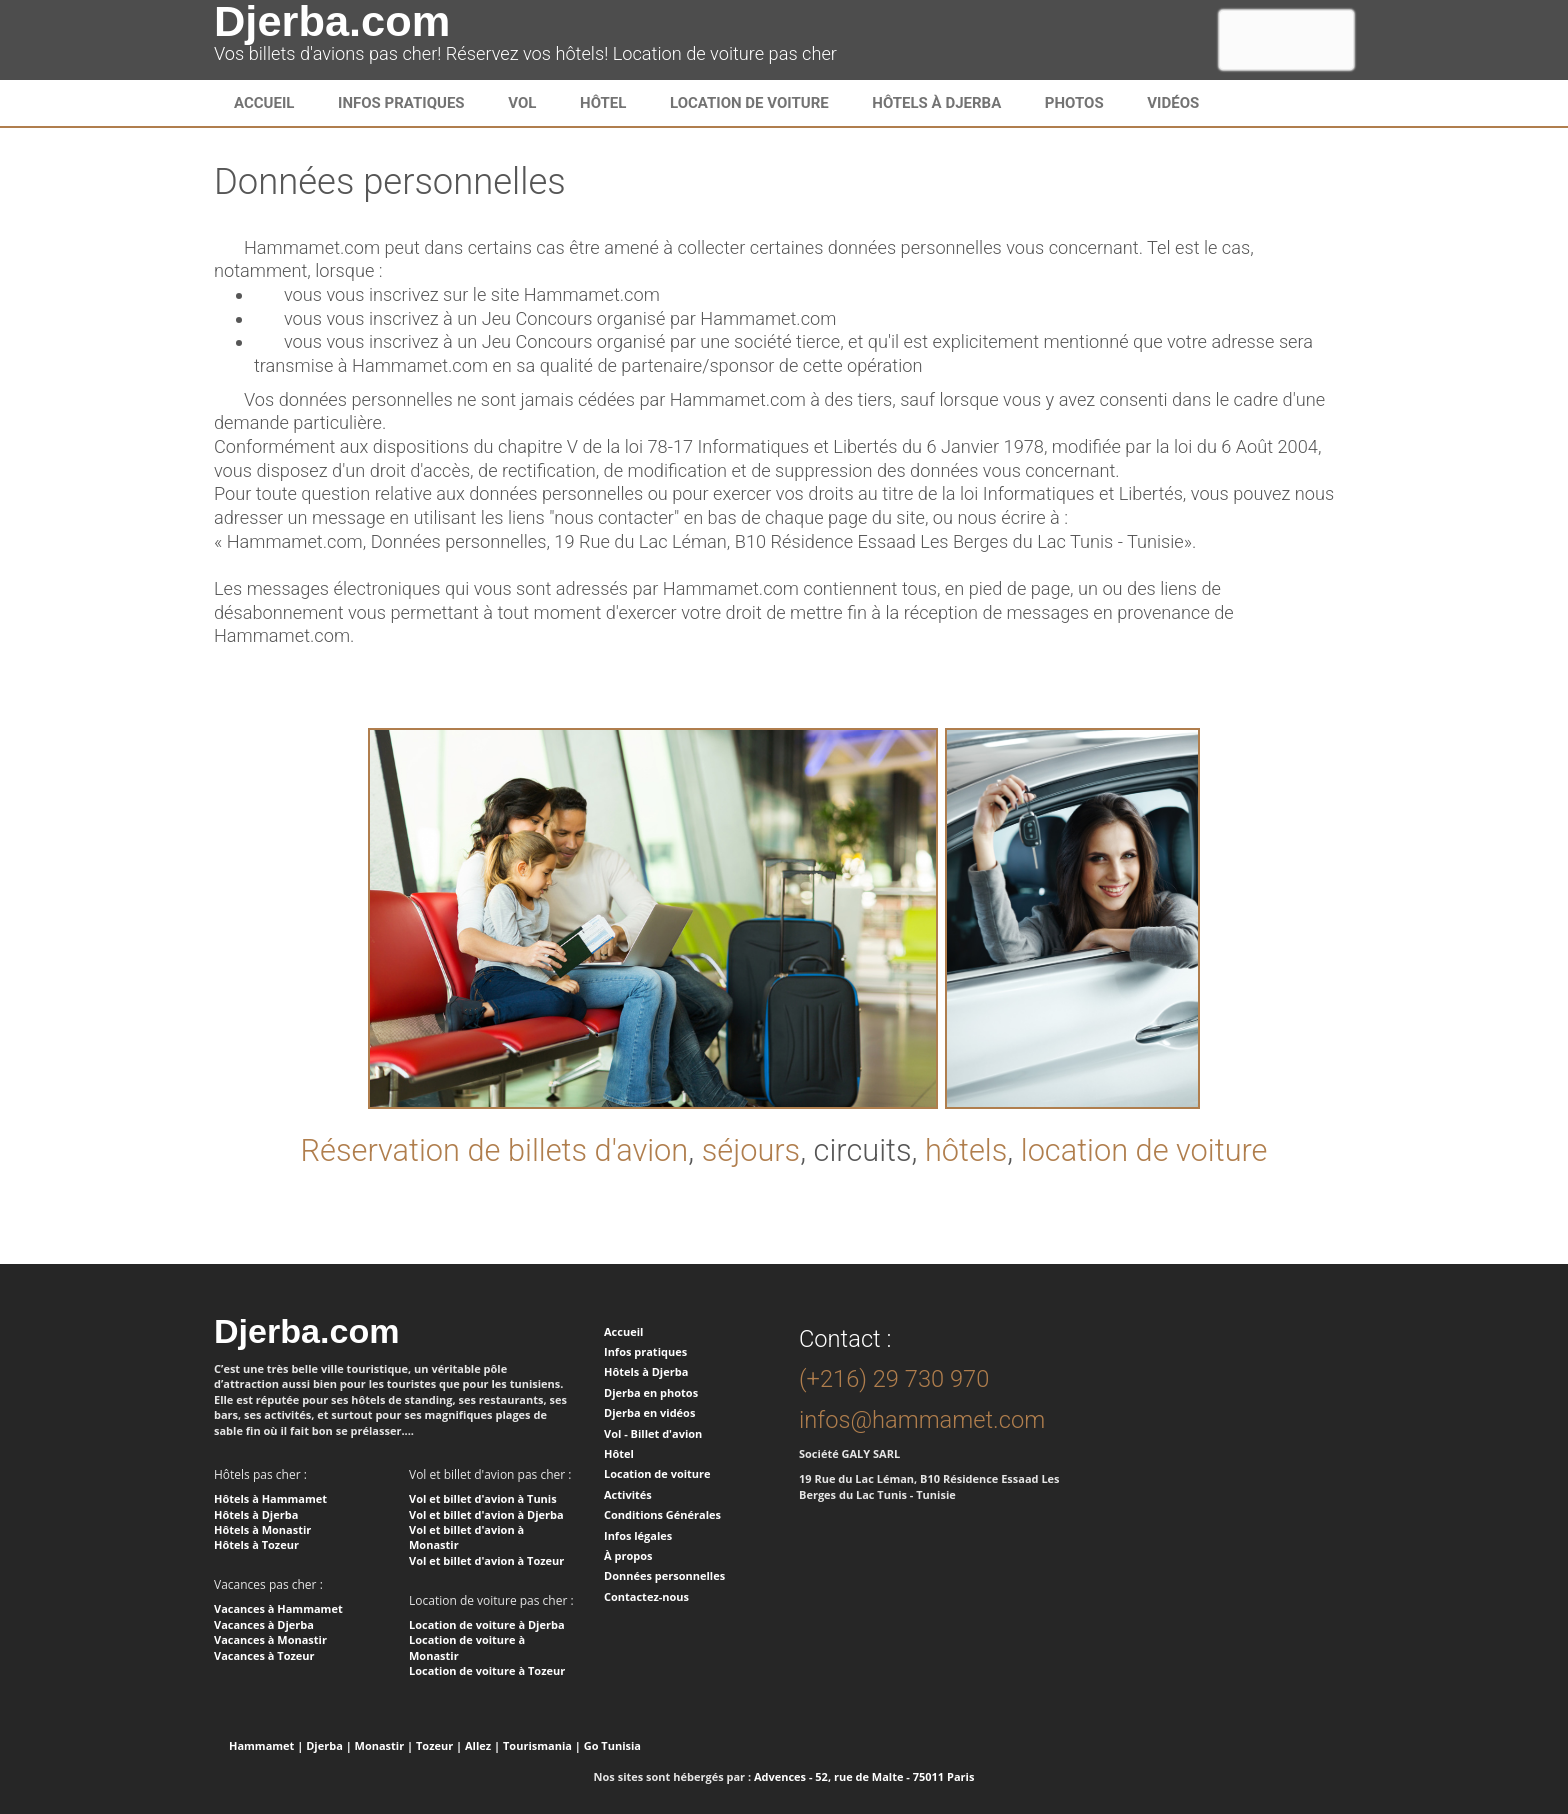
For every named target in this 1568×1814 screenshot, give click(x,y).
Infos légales (638, 1535)
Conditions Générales (662, 1514)
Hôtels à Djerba (936, 103)
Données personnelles (664, 1575)
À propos (628, 1555)
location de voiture (1144, 1150)
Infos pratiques (645, 1351)
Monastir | (384, 1745)
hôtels (966, 1150)
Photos (1074, 103)
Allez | (482, 1745)
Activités (628, 1494)
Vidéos (1173, 103)
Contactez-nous (646, 1596)
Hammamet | (266, 1745)
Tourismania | (542, 1745)
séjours (751, 1150)
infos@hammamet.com (922, 1420)
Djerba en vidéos (649, 1412)
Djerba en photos (651, 1392)
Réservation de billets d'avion (494, 1150)
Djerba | (329, 1745)
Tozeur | (439, 1745)
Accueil (264, 103)
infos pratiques (401, 103)
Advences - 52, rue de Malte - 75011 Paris (864, 1776)
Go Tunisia (612, 1745)
